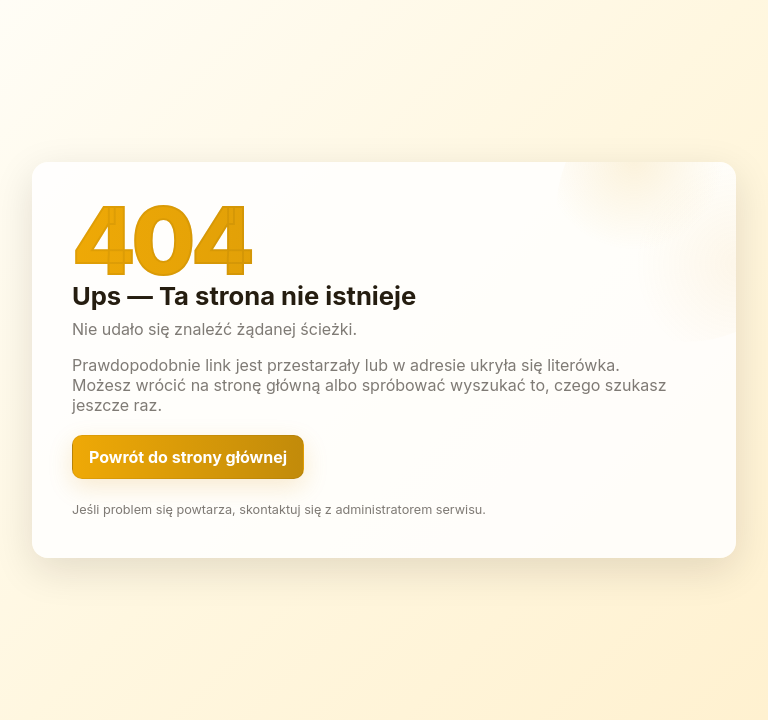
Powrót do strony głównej (188, 457)
